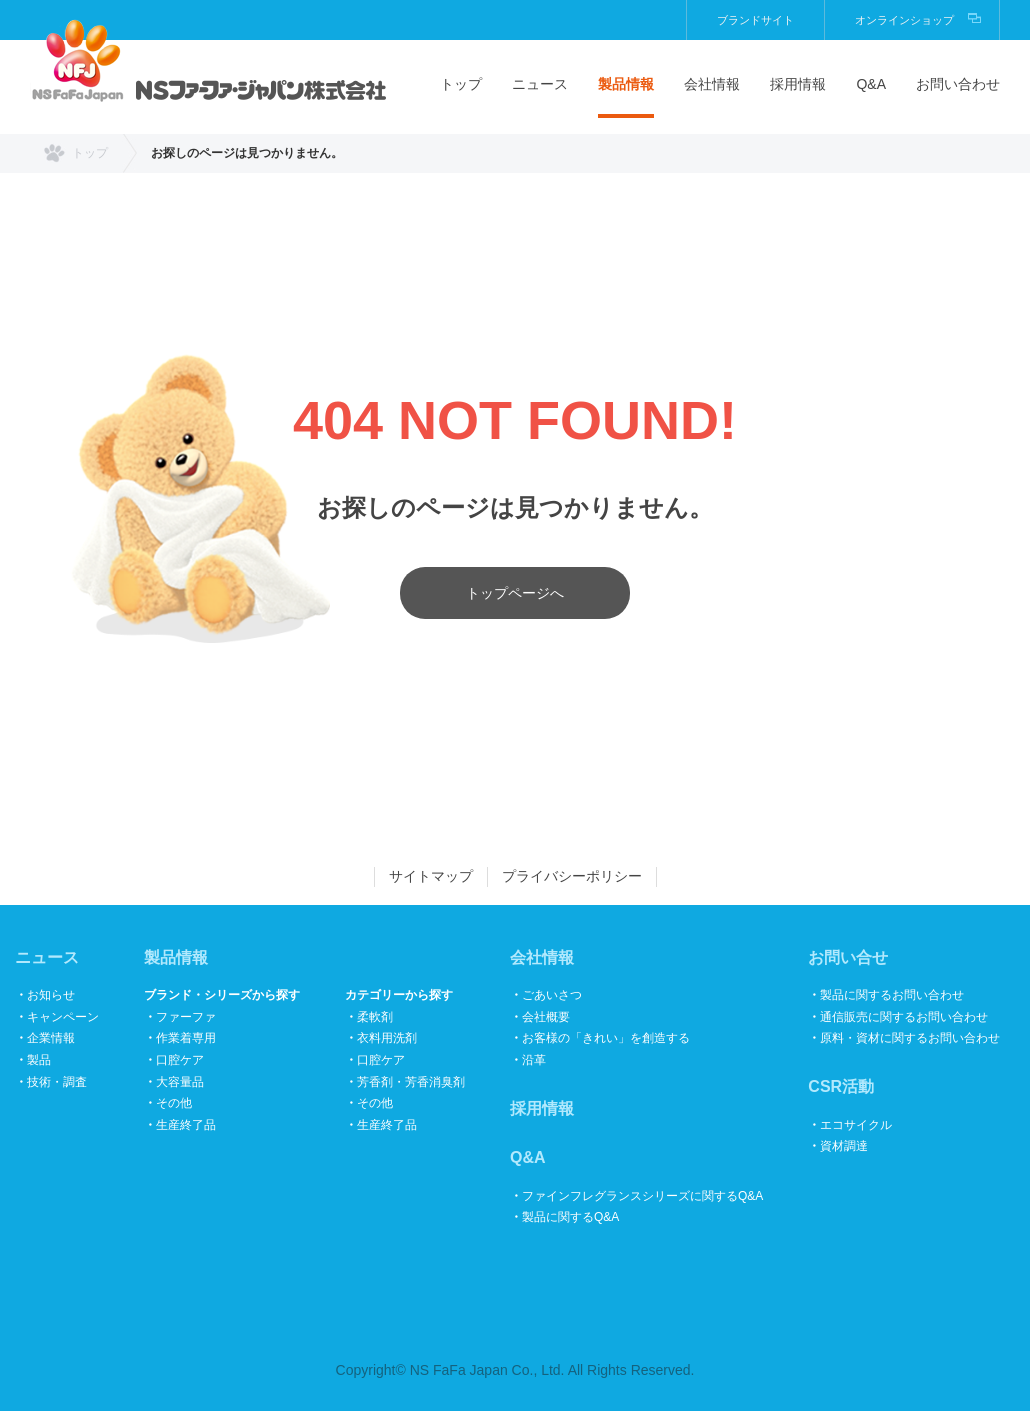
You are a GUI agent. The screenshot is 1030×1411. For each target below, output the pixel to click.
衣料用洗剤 (387, 1038)
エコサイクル (856, 1125)
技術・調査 (57, 1082)
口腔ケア (180, 1060)
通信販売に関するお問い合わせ (904, 1017)
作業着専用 (186, 1038)
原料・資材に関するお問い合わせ (910, 1038)
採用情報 (798, 84)
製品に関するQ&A (570, 1217)
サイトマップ (431, 876)
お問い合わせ (958, 84)
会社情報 (712, 84)
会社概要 (546, 1017)
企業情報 (51, 1038)
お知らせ (51, 995)
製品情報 (626, 84)
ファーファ (186, 1017)
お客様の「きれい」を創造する (606, 1038)
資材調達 (844, 1146)
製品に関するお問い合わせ (892, 995)
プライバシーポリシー (572, 876)
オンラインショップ (904, 20)
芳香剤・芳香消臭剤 (411, 1082)
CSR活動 (841, 1086)
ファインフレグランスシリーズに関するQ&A (642, 1196)
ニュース (540, 84)
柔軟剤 (375, 1017)
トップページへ (515, 593)
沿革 (534, 1060)
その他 (174, 1103)
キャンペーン (63, 1017)
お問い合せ (848, 957)
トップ (461, 84)
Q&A (871, 84)
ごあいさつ (552, 995)
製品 (39, 1060)
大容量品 (180, 1082)
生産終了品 (186, 1125)
